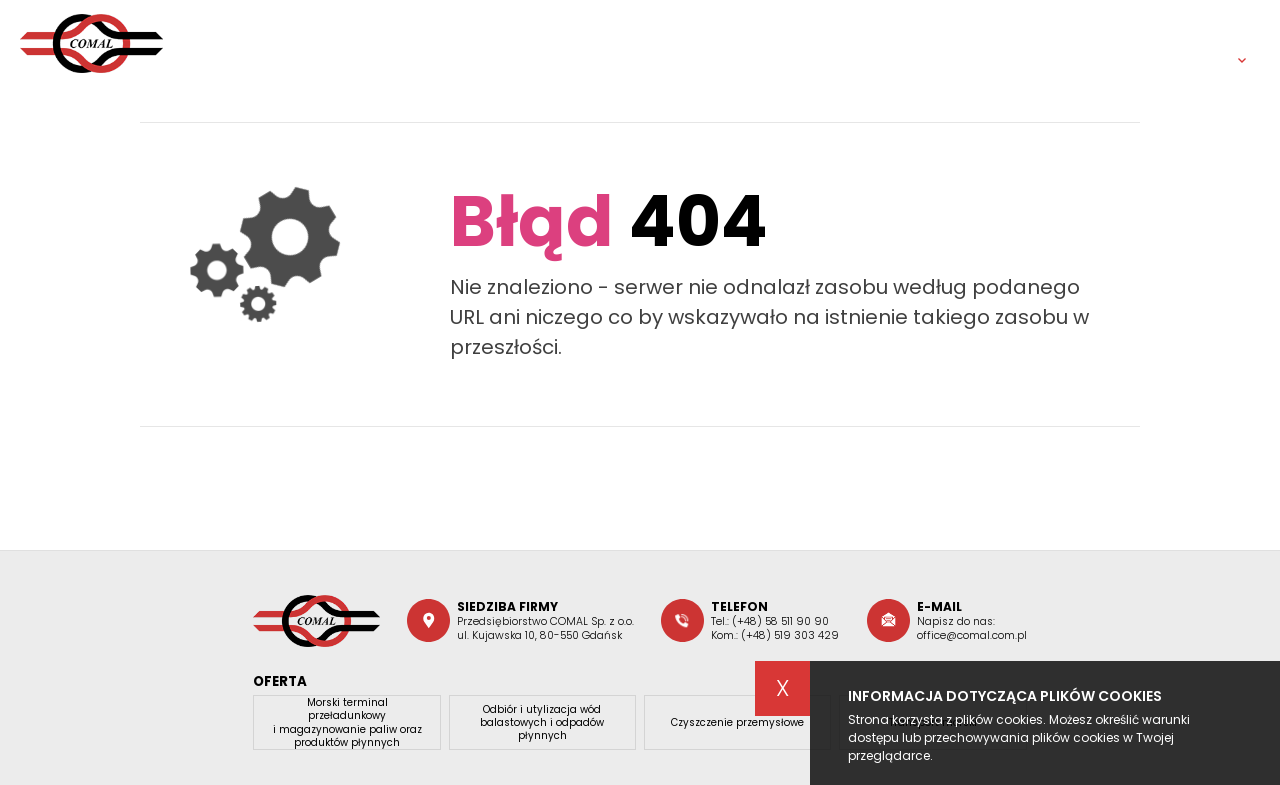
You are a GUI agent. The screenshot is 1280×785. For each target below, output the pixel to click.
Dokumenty (994, 42)
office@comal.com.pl (972, 635)
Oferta (732, 42)
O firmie (629, 42)
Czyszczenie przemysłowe (737, 722)
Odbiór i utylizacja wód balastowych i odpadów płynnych (542, 723)
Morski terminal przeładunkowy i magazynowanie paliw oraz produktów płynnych (347, 722)
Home (531, 42)
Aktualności (856, 42)
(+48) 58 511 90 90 (780, 621)
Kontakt (1119, 42)
